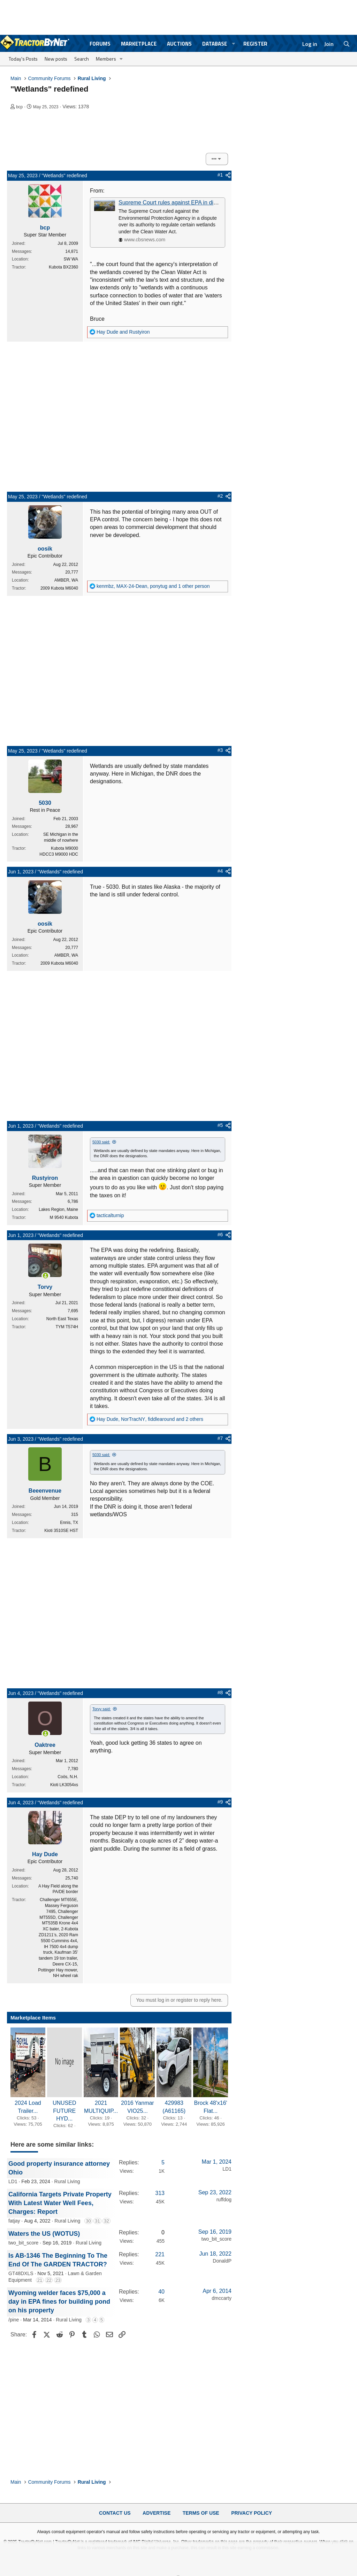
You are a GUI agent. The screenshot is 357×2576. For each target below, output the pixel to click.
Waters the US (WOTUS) (44, 2233)
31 (97, 2221)
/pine (13, 2319)
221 (160, 2254)
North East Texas (62, 1318)
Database (214, 44)
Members (106, 58)
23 (57, 2280)
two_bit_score (23, 2243)
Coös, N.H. (68, 1776)
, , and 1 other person (153, 586)
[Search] (347, 44)
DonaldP (222, 2261)
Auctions (179, 44)
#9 (220, 1802)
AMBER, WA (66, 580)
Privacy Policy (251, 2513)
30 (88, 2221)
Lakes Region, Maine (58, 1209)
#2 (220, 496)
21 (39, 2280)
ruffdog (224, 2199)
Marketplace (139, 44)
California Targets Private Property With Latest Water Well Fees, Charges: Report (60, 2203)
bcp (19, 106)
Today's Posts (23, 58)
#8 (220, 1692)
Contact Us (115, 2513)
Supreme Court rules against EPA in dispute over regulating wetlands (204, 202)
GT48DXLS (20, 2273)
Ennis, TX (69, 1522)
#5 (220, 1125)
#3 (220, 750)
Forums (100, 44)
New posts (56, 58)
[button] (233, 44)
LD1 (12, 2181)
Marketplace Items (33, 2018)
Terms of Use (201, 2513)
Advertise (156, 2513)
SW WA (70, 259)
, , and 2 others (150, 1419)
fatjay (14, 2221)
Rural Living (67, 2181)
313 (160, 2193)
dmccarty (221, 2298)
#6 (220, 1234)
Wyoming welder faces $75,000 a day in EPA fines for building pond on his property (59, 2301)
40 (161, 2292)
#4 (220, 871)
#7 (220, 1438)
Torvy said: (101, 1709)
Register (255, 44)
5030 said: (101, 1142)
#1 (220, 175)
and (123, 332)
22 (48, 2280)
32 (106, 2221)
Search (81, 58)
